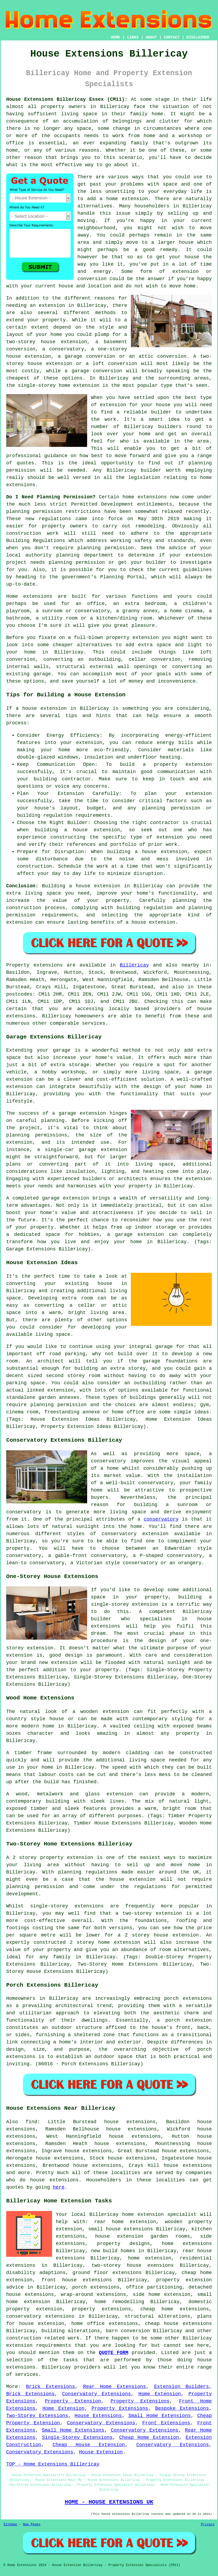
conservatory (161, 1519)
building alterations (70, 2331)
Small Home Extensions (159, 2415)
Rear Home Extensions (114, 2386)
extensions (152, 497)
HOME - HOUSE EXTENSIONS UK (109, 2502)
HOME (115, 37)
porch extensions (96, 2287)
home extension (127, 198)
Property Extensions (139, 2401)
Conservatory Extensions (96, 2394)
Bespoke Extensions (182, 2408)
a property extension (177, 764)
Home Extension (159, 2394)
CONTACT (172, 37)
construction (23, 2338)
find (31, 2122)
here (58, 2187)
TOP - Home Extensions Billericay (53, 2464)
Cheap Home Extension (149, 2437)
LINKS (132, 37)
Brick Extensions (50, 2386)
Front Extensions (166, 2423)
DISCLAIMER (197, 37)
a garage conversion (93, 371)
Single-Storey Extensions (77, 2437)
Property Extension (73, 2401)
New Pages (31, 2524)
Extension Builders (181, 2386)
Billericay (134, 965)
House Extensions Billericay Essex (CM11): (67, 99)
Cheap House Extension (89, 2445)
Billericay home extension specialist (142, 2214)
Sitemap (10, 2524)
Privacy (207, 2524)
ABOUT (151, 37)
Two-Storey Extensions (37, 2415)
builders (169, 426)
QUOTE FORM (113, 2352)
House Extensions (98, 2415)
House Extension (101, 2452)
